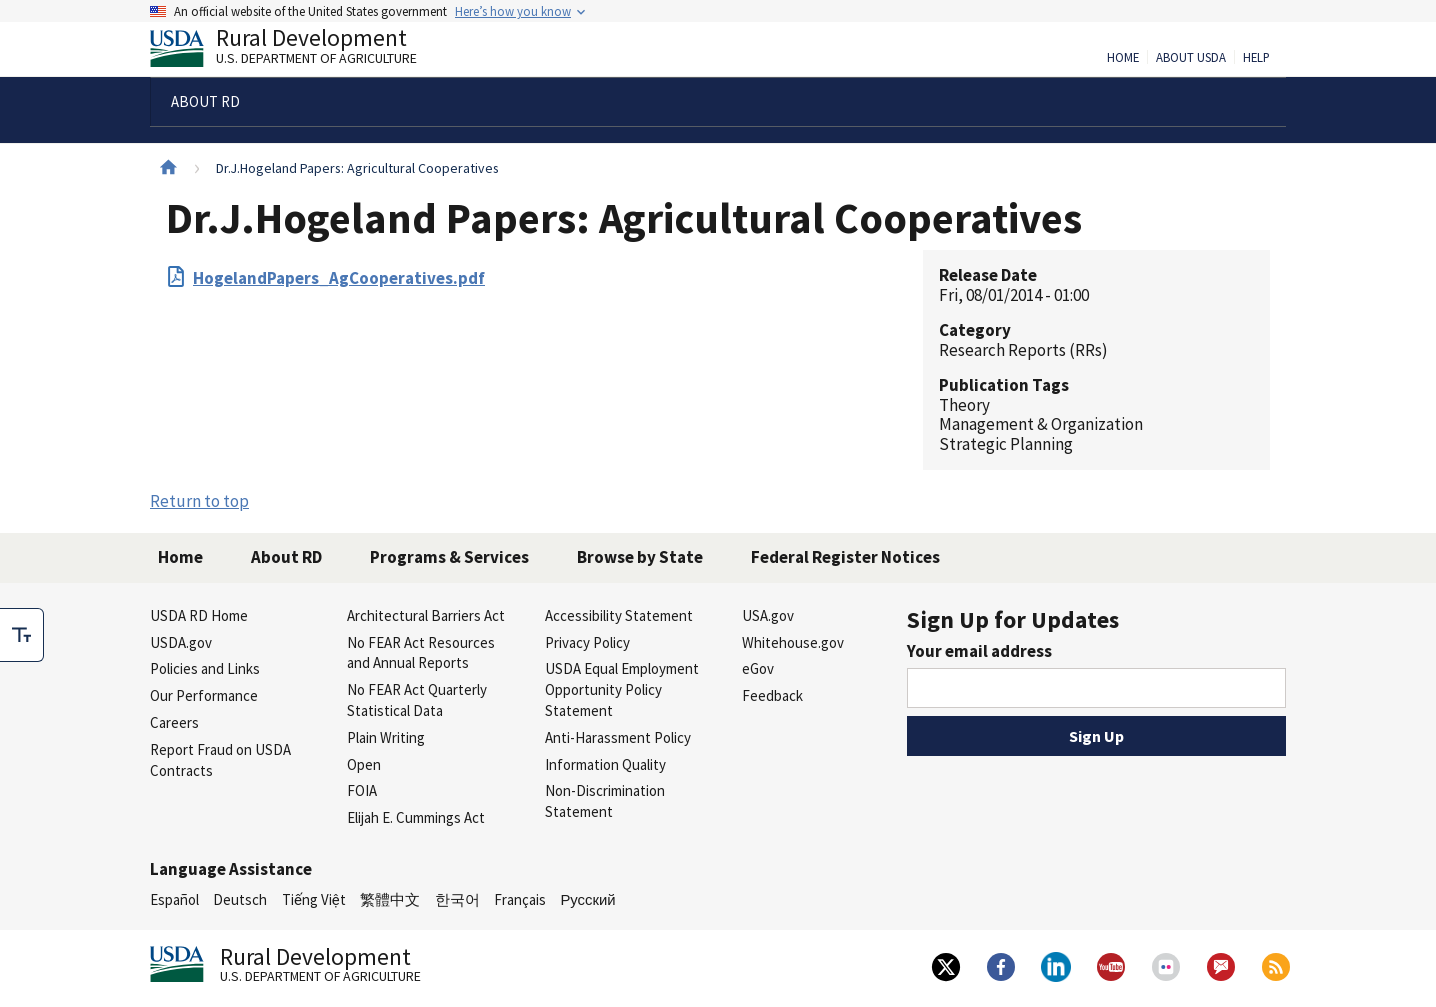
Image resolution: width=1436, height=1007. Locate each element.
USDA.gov (181, 642)
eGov (758, 668)
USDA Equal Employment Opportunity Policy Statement (622, 689)
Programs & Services (449, 557)
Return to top (199, 501)
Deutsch (240, 899)
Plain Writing (386, 737)
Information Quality (605, 764)
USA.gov (768, 615)
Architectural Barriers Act (426, 615)
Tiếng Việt (314, 899)
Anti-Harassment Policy (618, 737)
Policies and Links (205, 668)
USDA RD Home (199, 615)
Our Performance (204, 695)
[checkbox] (22, 635)
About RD (286, 557)
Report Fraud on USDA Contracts (220, 760)
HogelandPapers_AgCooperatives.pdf (339, 278)
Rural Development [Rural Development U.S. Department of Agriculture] (300, 51)
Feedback (772, 695)
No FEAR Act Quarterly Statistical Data (417, 700)
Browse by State (640, 557)
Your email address (979, 651)
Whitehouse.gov (793, 642)
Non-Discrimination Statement (605, 801)
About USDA (1191, 58)
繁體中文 (390, 899)
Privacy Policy (587, 642)
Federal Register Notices (845, 557)
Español (174, 899)
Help (1256, 58)
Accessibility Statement (619, 615)
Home (1123, 58)
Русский (587, 899)
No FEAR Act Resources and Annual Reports (421, 653)
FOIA (362, 790)
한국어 (457, 899)
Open (364, 764)
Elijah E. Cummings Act (416, 817)
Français (520, 899)
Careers (174, 722)
